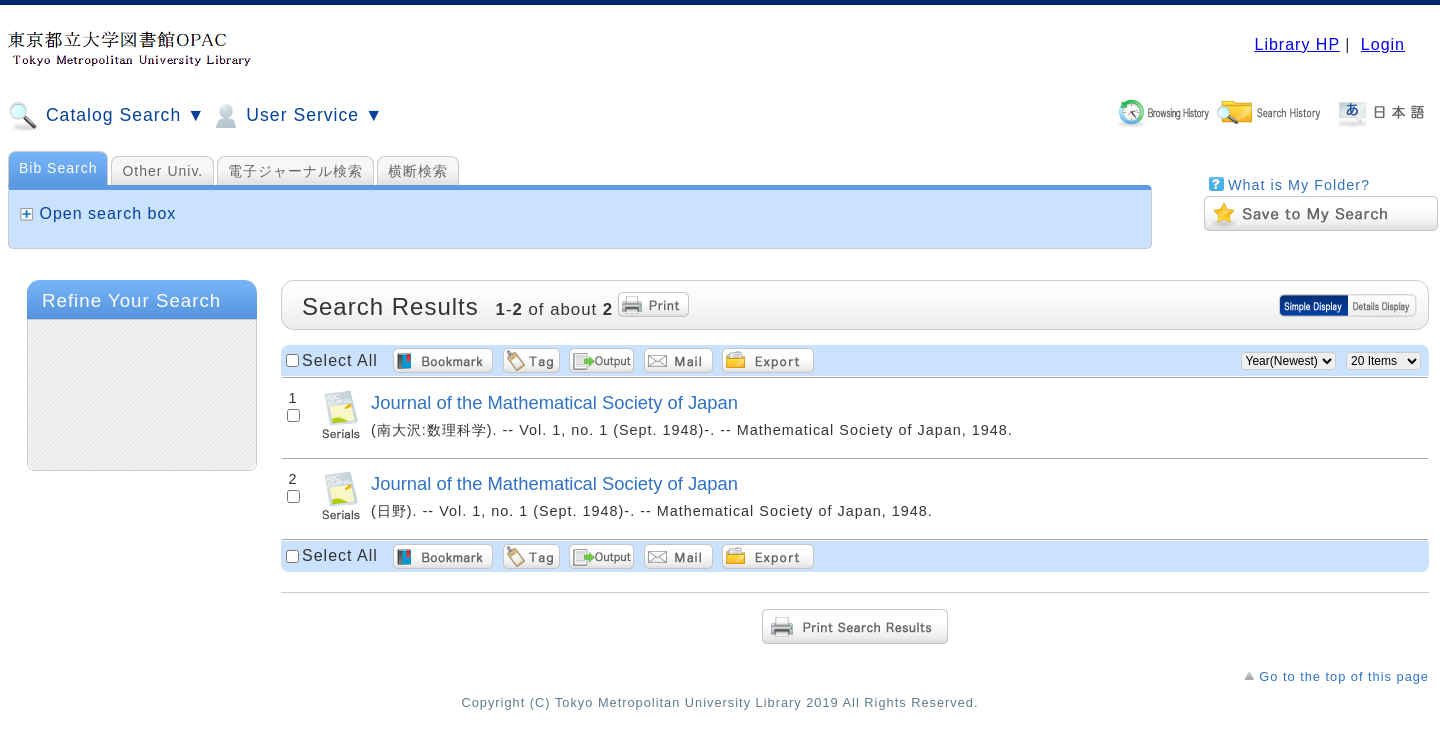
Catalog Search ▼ (106, 116)
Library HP (1296, 44)
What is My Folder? (1299, 185)
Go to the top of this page (1344, 676)
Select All (340, 360)
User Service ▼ (296, 116)
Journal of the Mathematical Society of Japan (554, 402)
